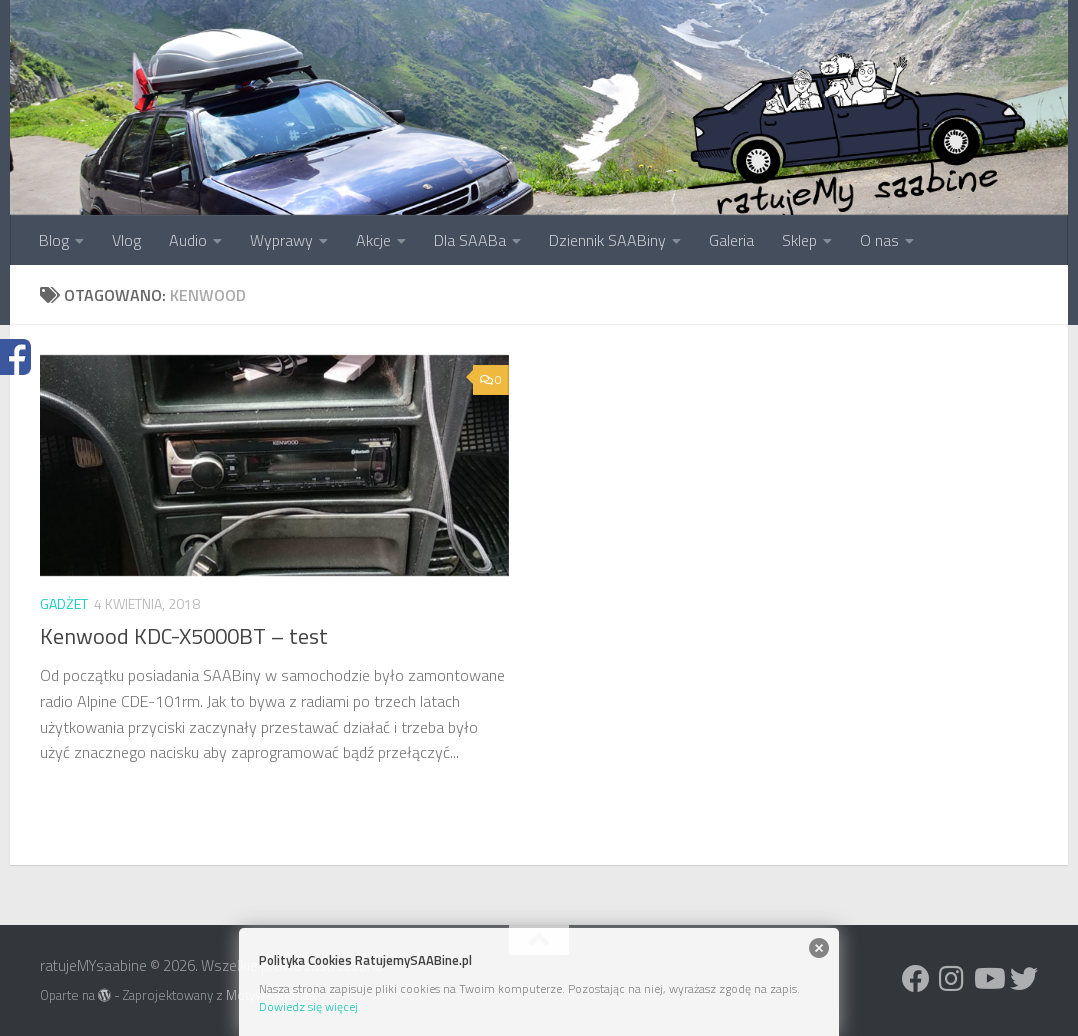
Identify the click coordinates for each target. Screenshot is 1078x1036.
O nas (879, 240)
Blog (54, 240)
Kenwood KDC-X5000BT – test (184, 636)
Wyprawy (281, 240)
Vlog (126, 240)
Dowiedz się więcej (308, 1006)
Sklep (799, 240)
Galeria (731, 240)
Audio (188, 240)
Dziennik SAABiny (607, 240)
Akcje (373, 240)
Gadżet (64, 603)
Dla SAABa (470, 240)
